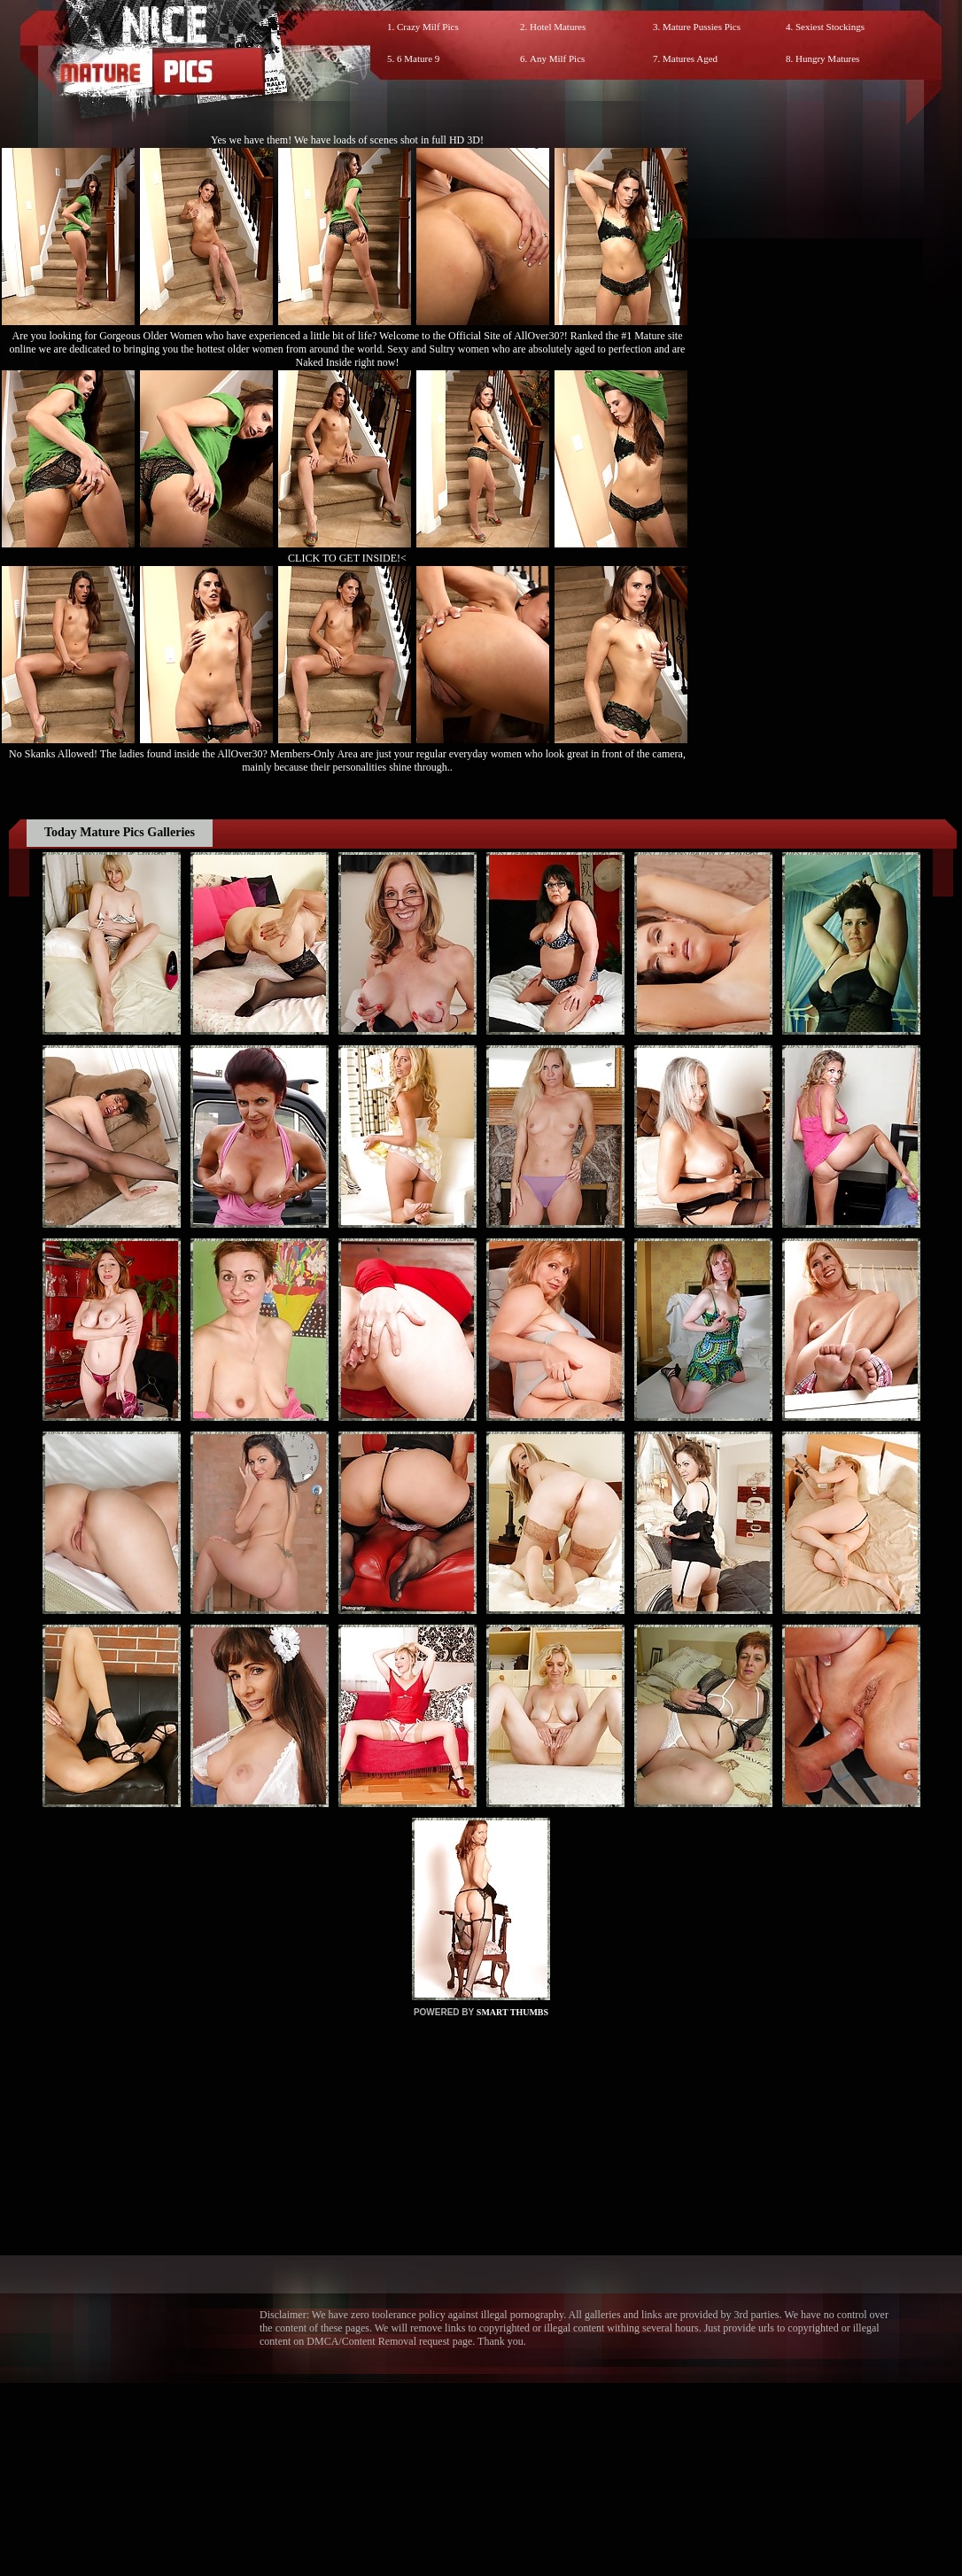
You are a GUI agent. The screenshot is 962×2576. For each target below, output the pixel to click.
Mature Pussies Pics (702, 26)
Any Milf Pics (557, 58)
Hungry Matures (827, 58)
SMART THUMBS (512, 2012)
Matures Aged (690, 58)
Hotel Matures (558, 26)
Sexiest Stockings (830, 26)
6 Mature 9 (418, 58)
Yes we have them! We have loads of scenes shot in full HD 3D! (347, 140)
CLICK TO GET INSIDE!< (347, 558)
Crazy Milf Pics (428, 26)
